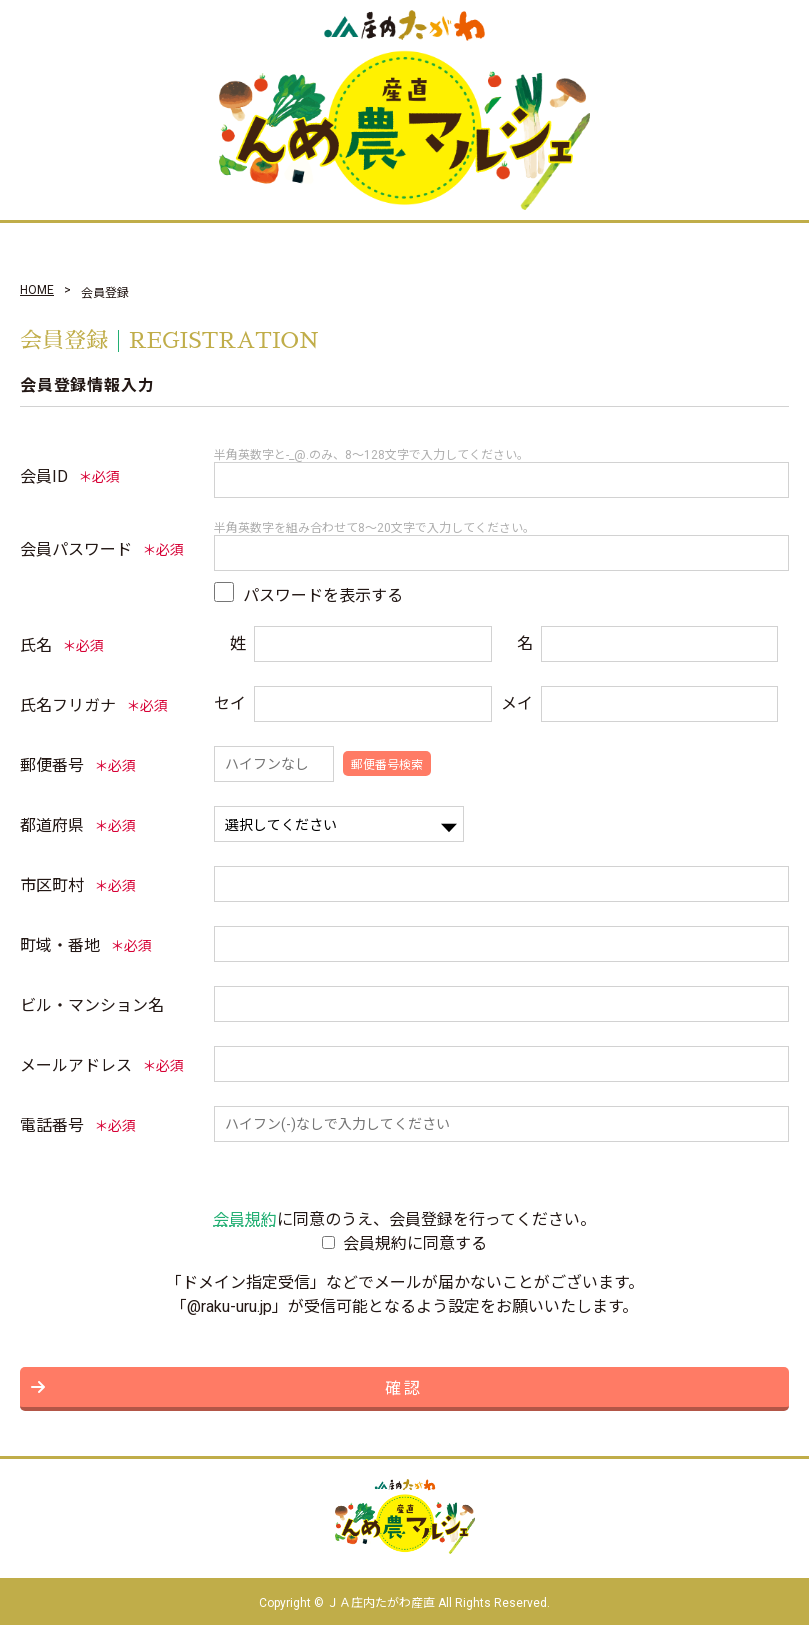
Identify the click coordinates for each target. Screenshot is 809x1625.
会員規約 (245, 1219)
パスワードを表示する (323, 595)
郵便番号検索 (387, 765)
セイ (230, 703)
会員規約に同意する (415, 1243)
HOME (37, 290)
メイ (517, 703)
